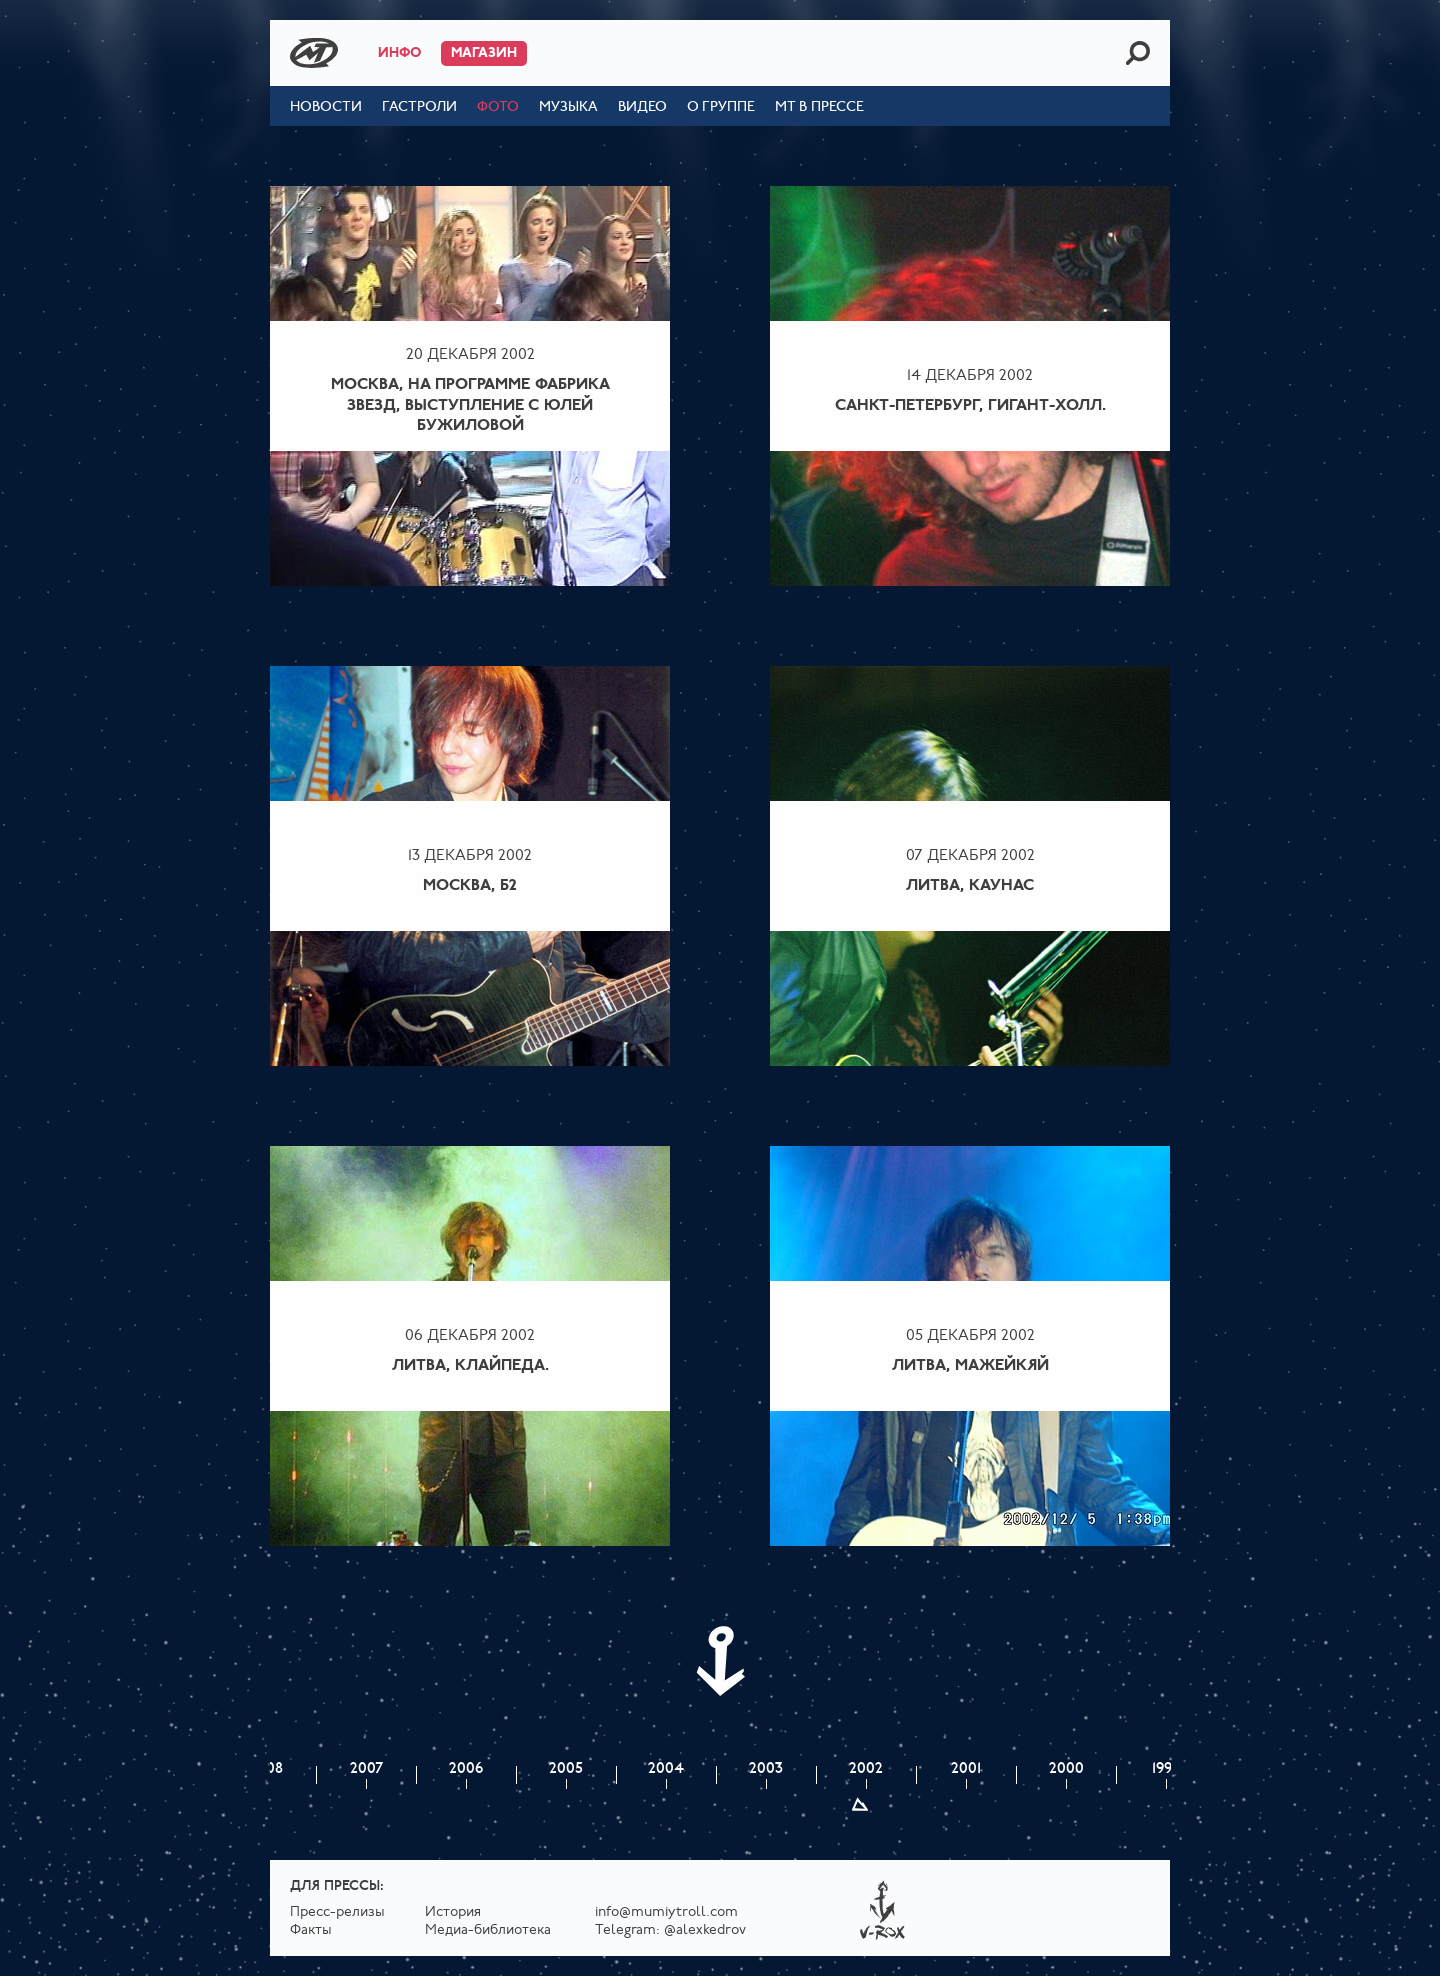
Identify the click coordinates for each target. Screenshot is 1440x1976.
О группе (721, 107)
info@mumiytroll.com (666, 1912)
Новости (326, 107)
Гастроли (419, 107)
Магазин (484, 53)
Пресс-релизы (337, 1912)
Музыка (568, 107)
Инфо (399, 53)
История (453, 1912)
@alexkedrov (705, 1930)
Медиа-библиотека (488, 1930)
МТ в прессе (819, 107)
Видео (642, 107)
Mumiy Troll (314, 53)
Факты (311, 1930)
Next (720, 1661)
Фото (498, 107)
